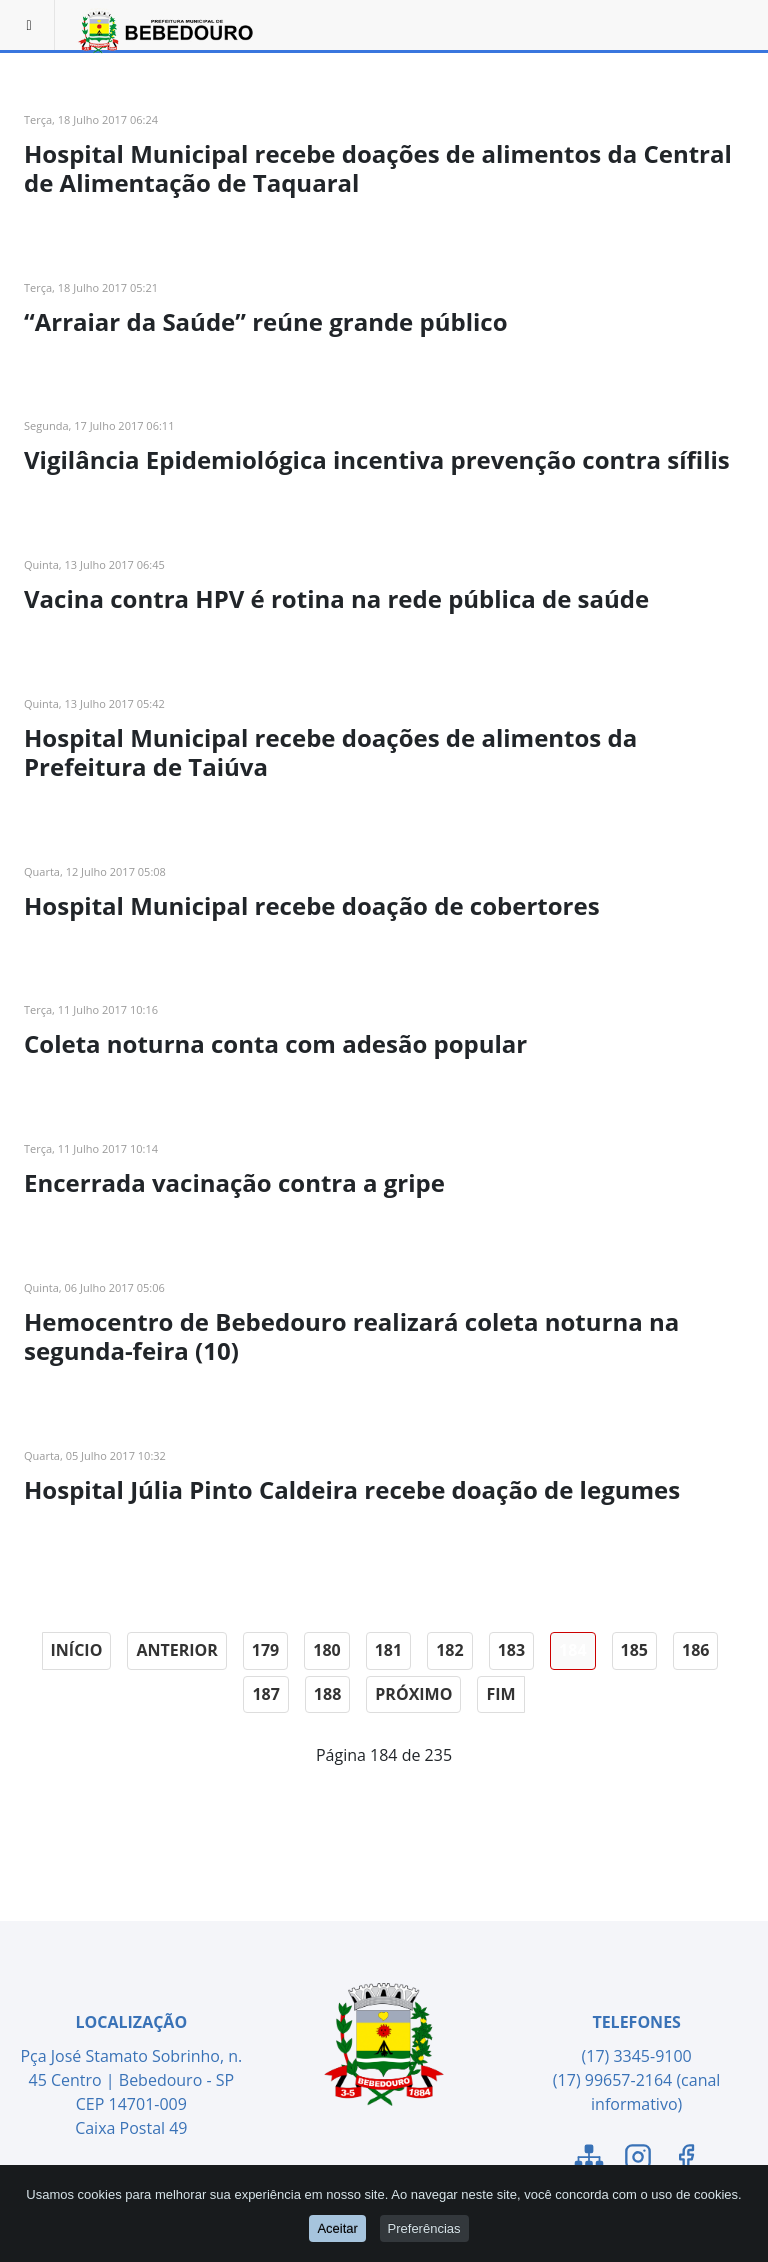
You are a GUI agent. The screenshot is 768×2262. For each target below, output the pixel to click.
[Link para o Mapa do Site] (589, 2160)
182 (449, 1650)
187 (265, 1694)
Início (77, 1650)
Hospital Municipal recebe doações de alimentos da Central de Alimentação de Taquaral (378, 168)
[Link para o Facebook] (686, 2160)
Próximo (413, 1694)
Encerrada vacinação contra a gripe (234, 1182)
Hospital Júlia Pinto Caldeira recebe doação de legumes (352, 1489)
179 (265, 1650)
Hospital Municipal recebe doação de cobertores (312, 905)
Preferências (424, 2228)
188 (327, 1694)
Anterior (176, 1650)
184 (572, 1650)
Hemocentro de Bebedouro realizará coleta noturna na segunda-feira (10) (351, 1336)
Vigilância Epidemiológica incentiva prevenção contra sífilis (377, 459)
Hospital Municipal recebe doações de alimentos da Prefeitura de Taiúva (330, 752)
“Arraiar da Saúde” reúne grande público (266, 321)
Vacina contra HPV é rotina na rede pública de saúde (336, 598)
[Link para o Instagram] (638, 2160)
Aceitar (337, 2228)
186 (695, 1650)
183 (511, 1650)
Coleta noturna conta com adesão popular (275, 1043)
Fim (500, 1694)
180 (326, 1650)
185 (634, 1650)
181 (388, 1650)
